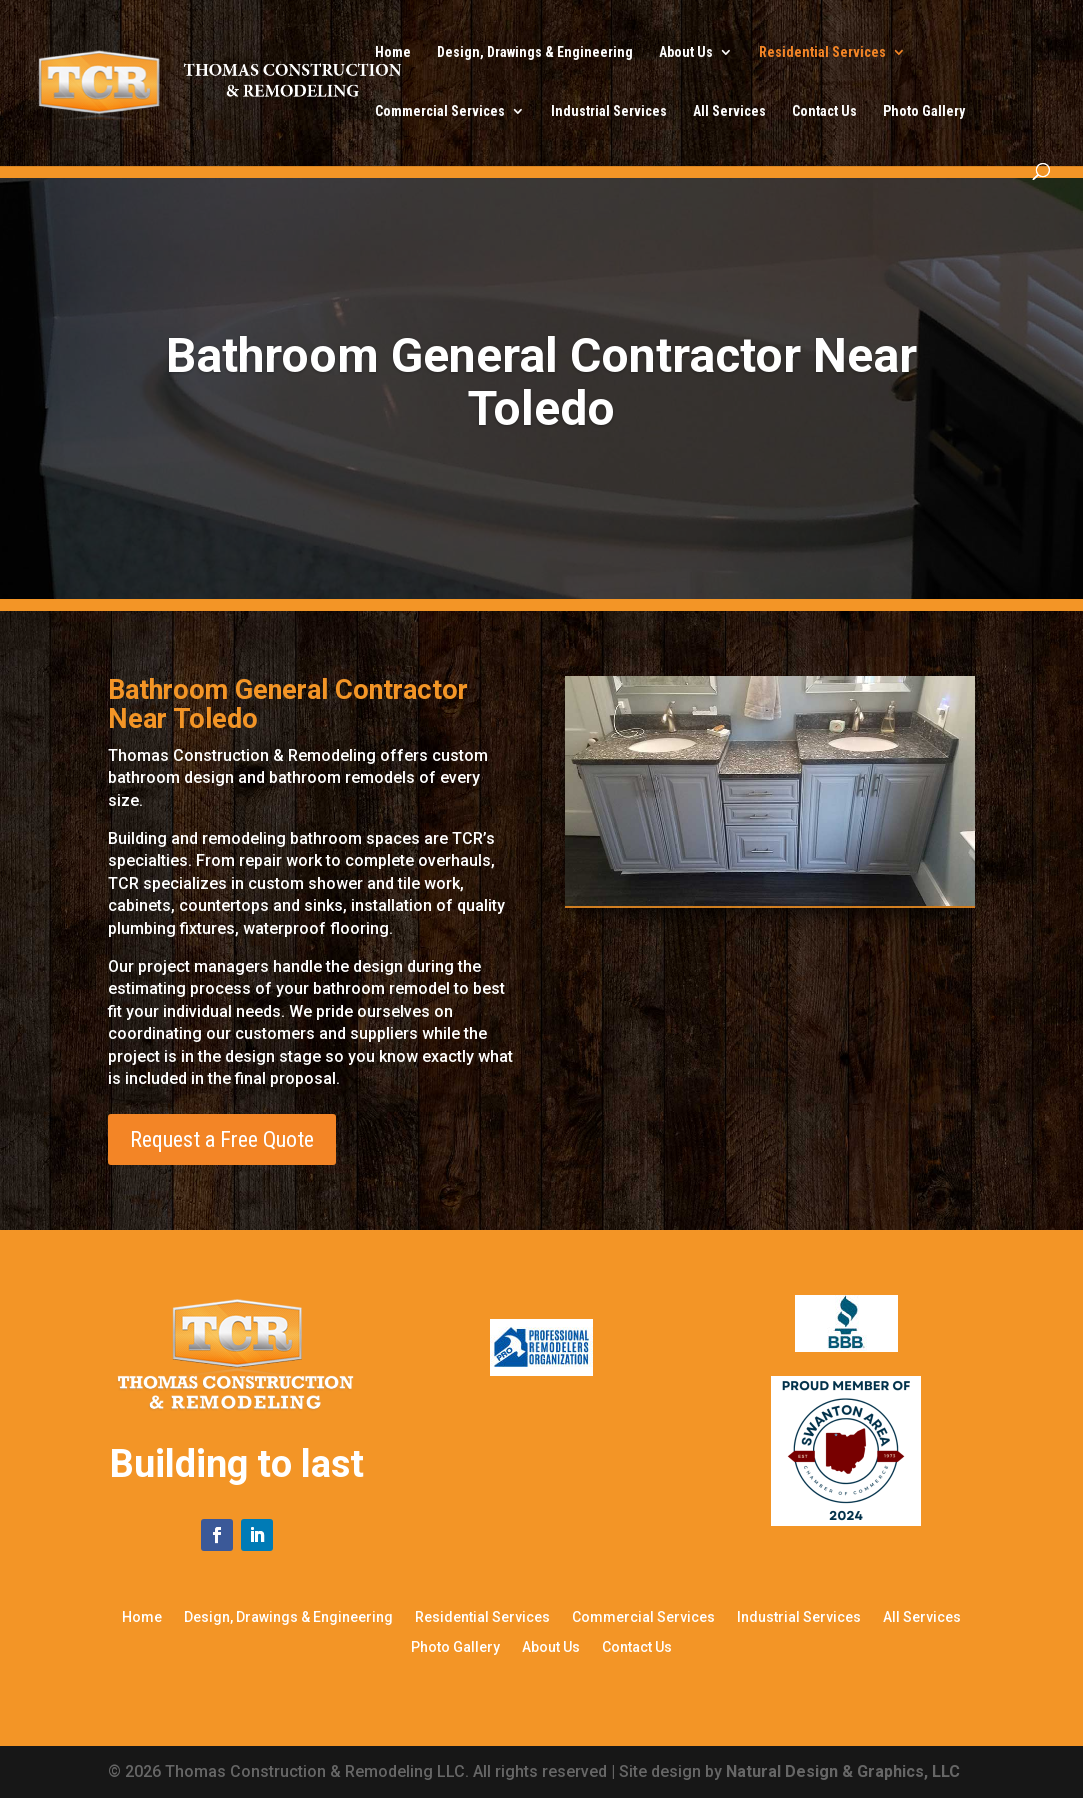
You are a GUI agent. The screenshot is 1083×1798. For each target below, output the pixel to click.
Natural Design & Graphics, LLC (843, 1771)
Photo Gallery (924, 111)
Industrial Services (609, 111)
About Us (686, 52)
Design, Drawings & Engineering (535, 52)
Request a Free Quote (222, 1139)
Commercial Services (440, 111)
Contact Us (824, 111)
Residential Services (822, 52)
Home (393, 52)
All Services (729, 111)
